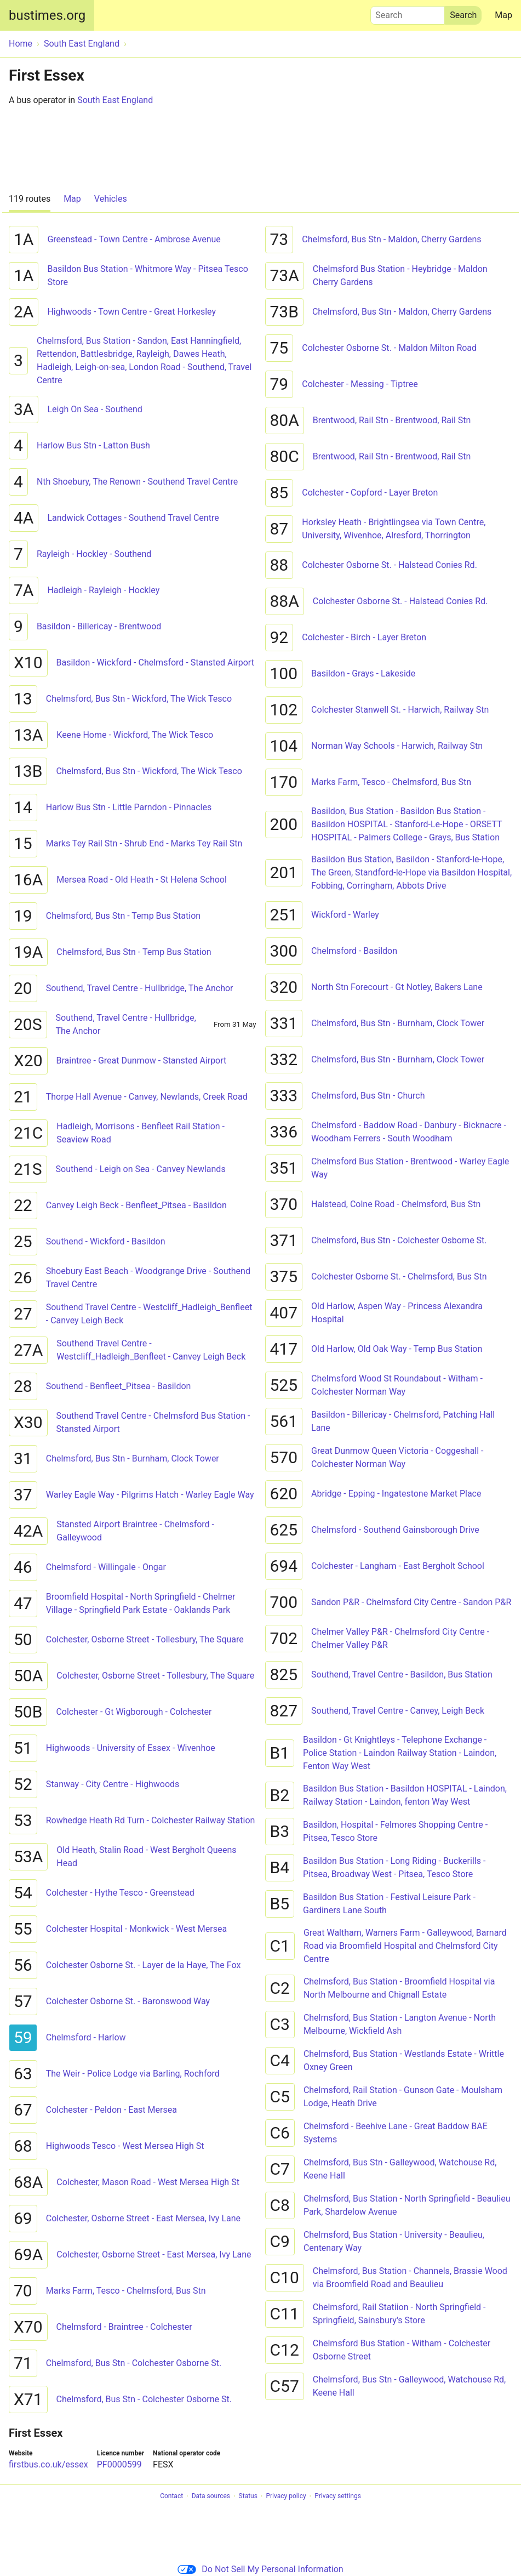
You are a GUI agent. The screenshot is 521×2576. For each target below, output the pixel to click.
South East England (115, 100)
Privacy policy (286, 2496)
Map (503, 15)
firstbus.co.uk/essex (48, 2464)
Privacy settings (337, 2496)
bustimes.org (47, 15)
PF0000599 (119, 2464)
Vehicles (110, 199)
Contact (171, 2496)
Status (248, 2496)
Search (407, 12)
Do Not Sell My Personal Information (260, 2569)
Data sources (211, 2496)
